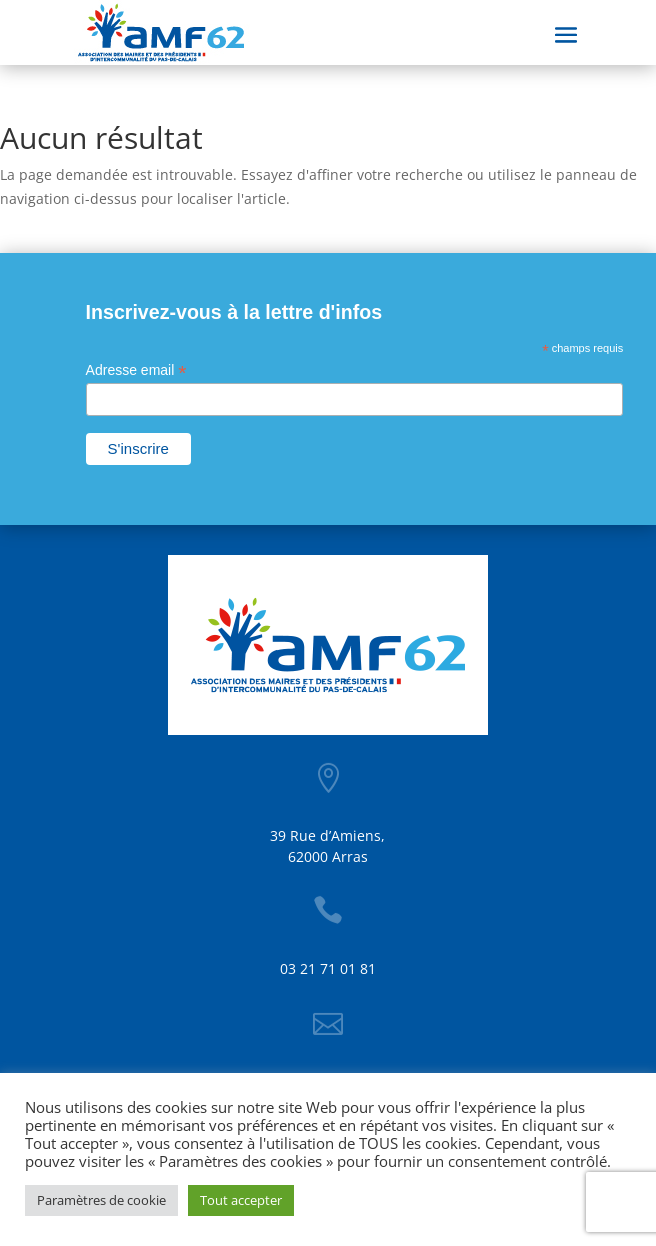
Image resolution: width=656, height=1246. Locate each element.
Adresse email (136, 370)
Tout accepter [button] (241, 1200)
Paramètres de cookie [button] (101, 1200)
